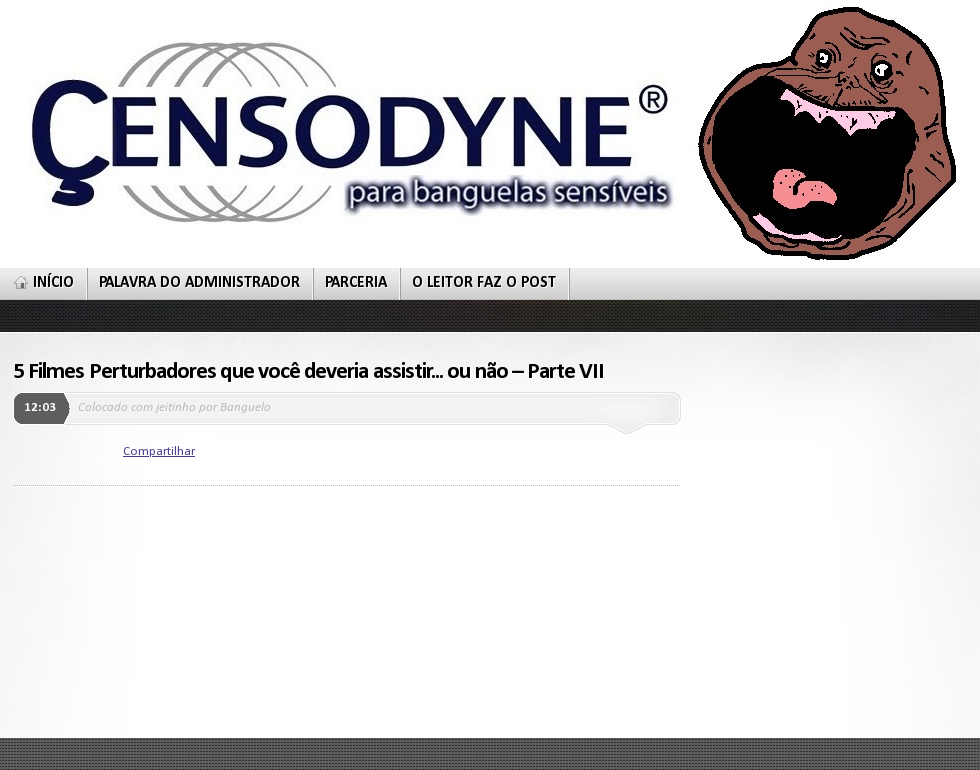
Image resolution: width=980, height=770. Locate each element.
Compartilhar (159, 451)
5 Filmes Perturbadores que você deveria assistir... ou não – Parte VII (308, 372)
